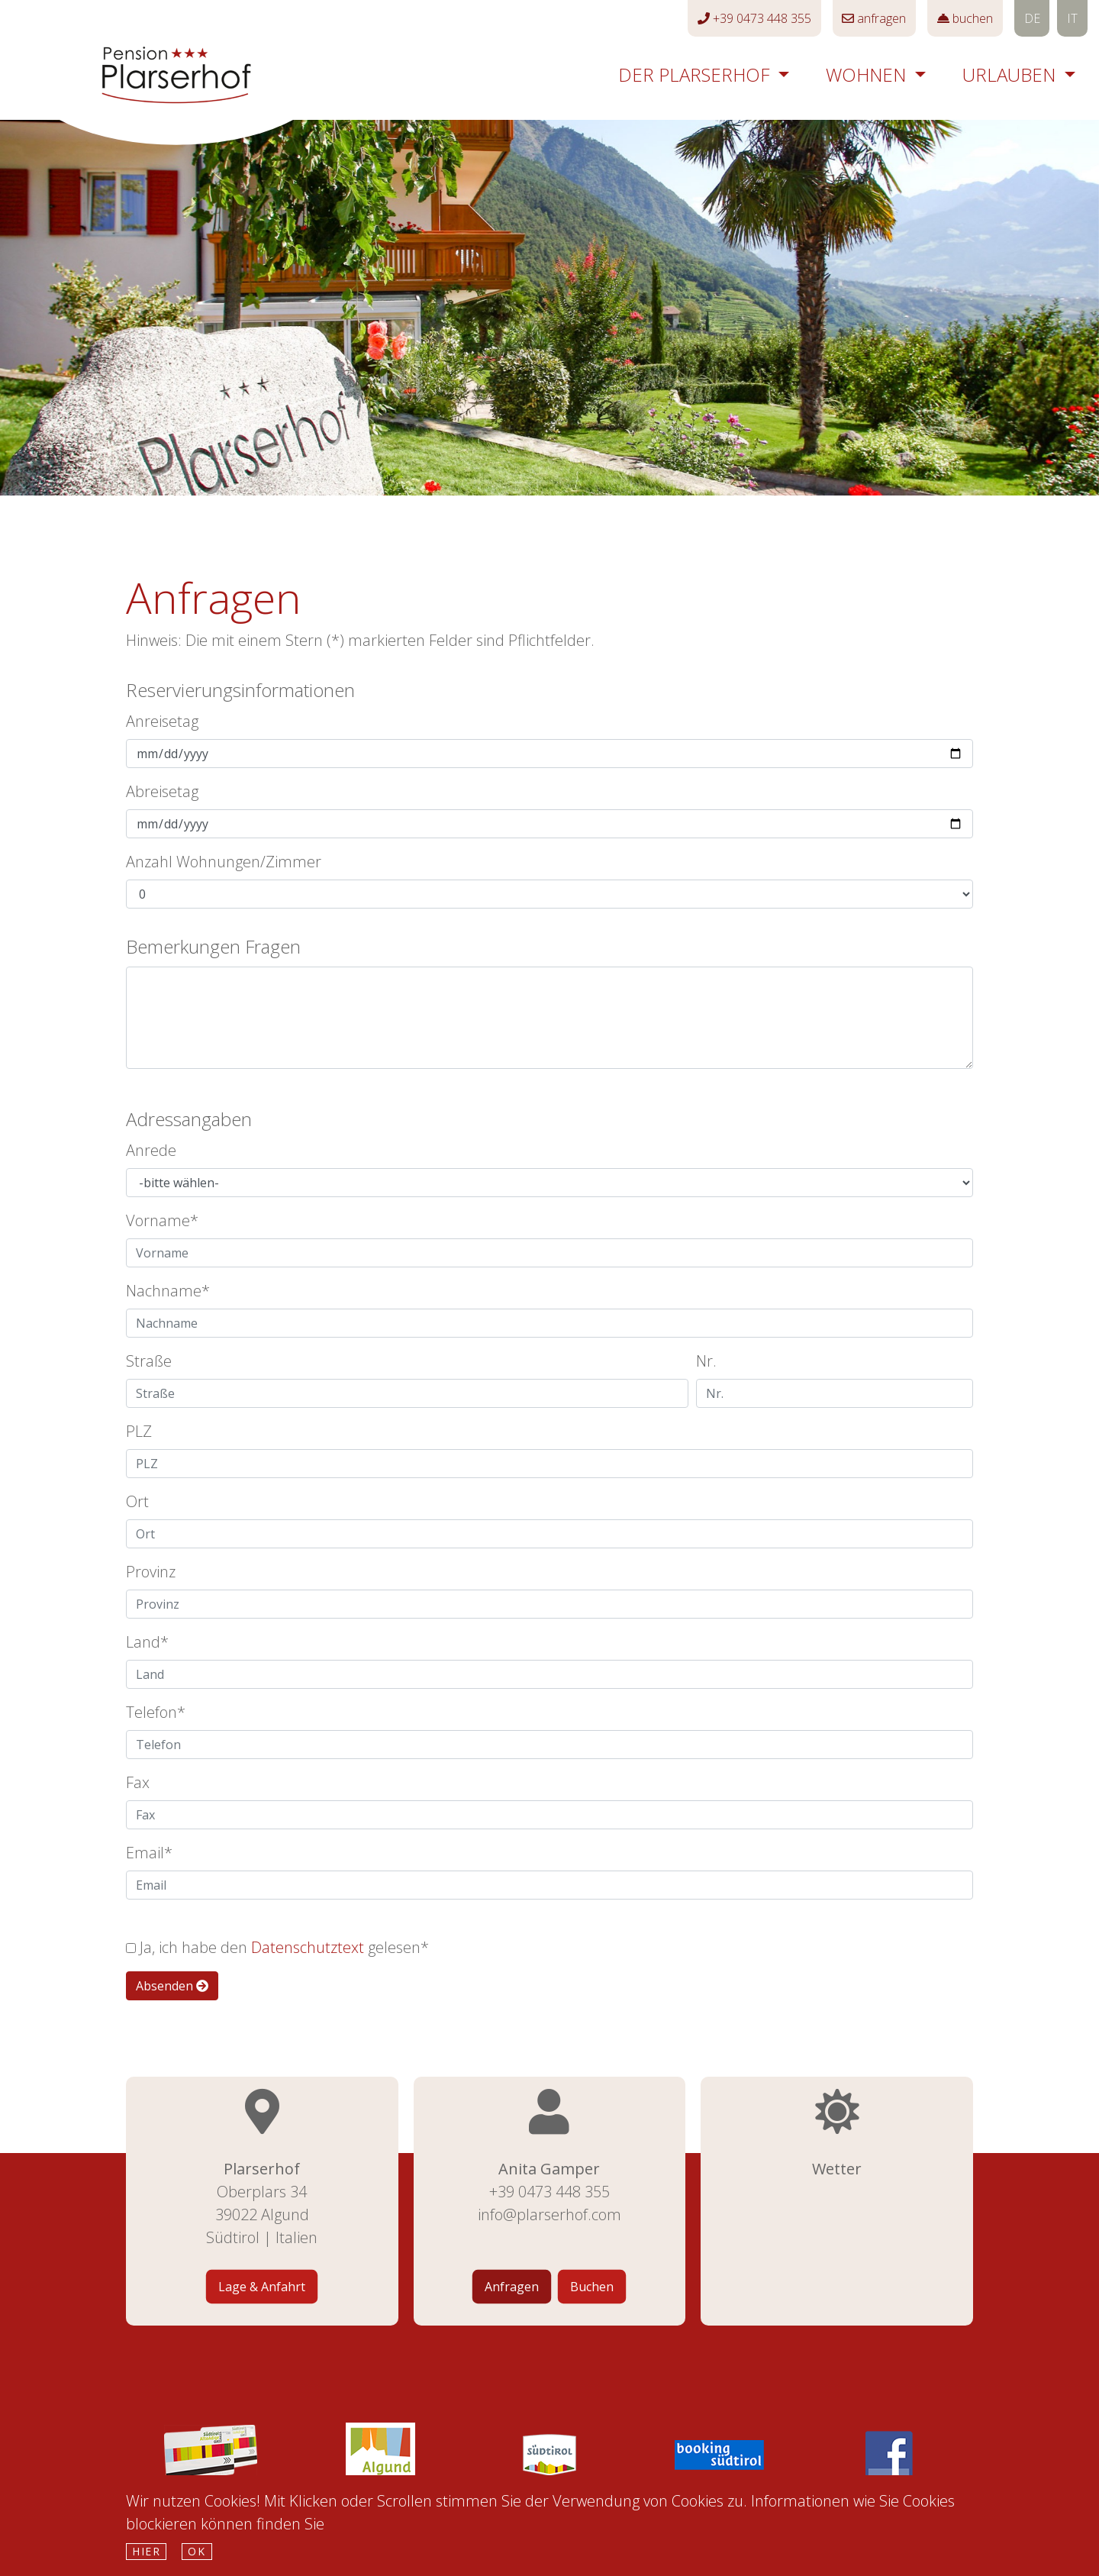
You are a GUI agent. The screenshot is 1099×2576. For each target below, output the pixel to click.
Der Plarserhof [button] (696, 74)
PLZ (139, 1431)
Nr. (706, 1361)
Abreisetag (162, 791)
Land (143, 1642)
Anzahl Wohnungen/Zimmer (223, 861)
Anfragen (512, 2286)
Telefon (151, 1712)
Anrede (151, 1150)
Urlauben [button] (1011, 74)
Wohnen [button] (868, 74)
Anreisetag (162, 721)
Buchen (592, 2286)
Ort (137, 1501)
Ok (196, 2551)
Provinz (151, 1571)
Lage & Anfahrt (261, 2286)
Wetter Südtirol (837, 2262)
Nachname (163, 1290)
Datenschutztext (307, 1947)
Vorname (158, 1220)
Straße (149, 1361)
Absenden (172, 1985)
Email (145, 1852)
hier (146, 2551)
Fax (138, 1782)
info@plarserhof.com (549, 2214)
